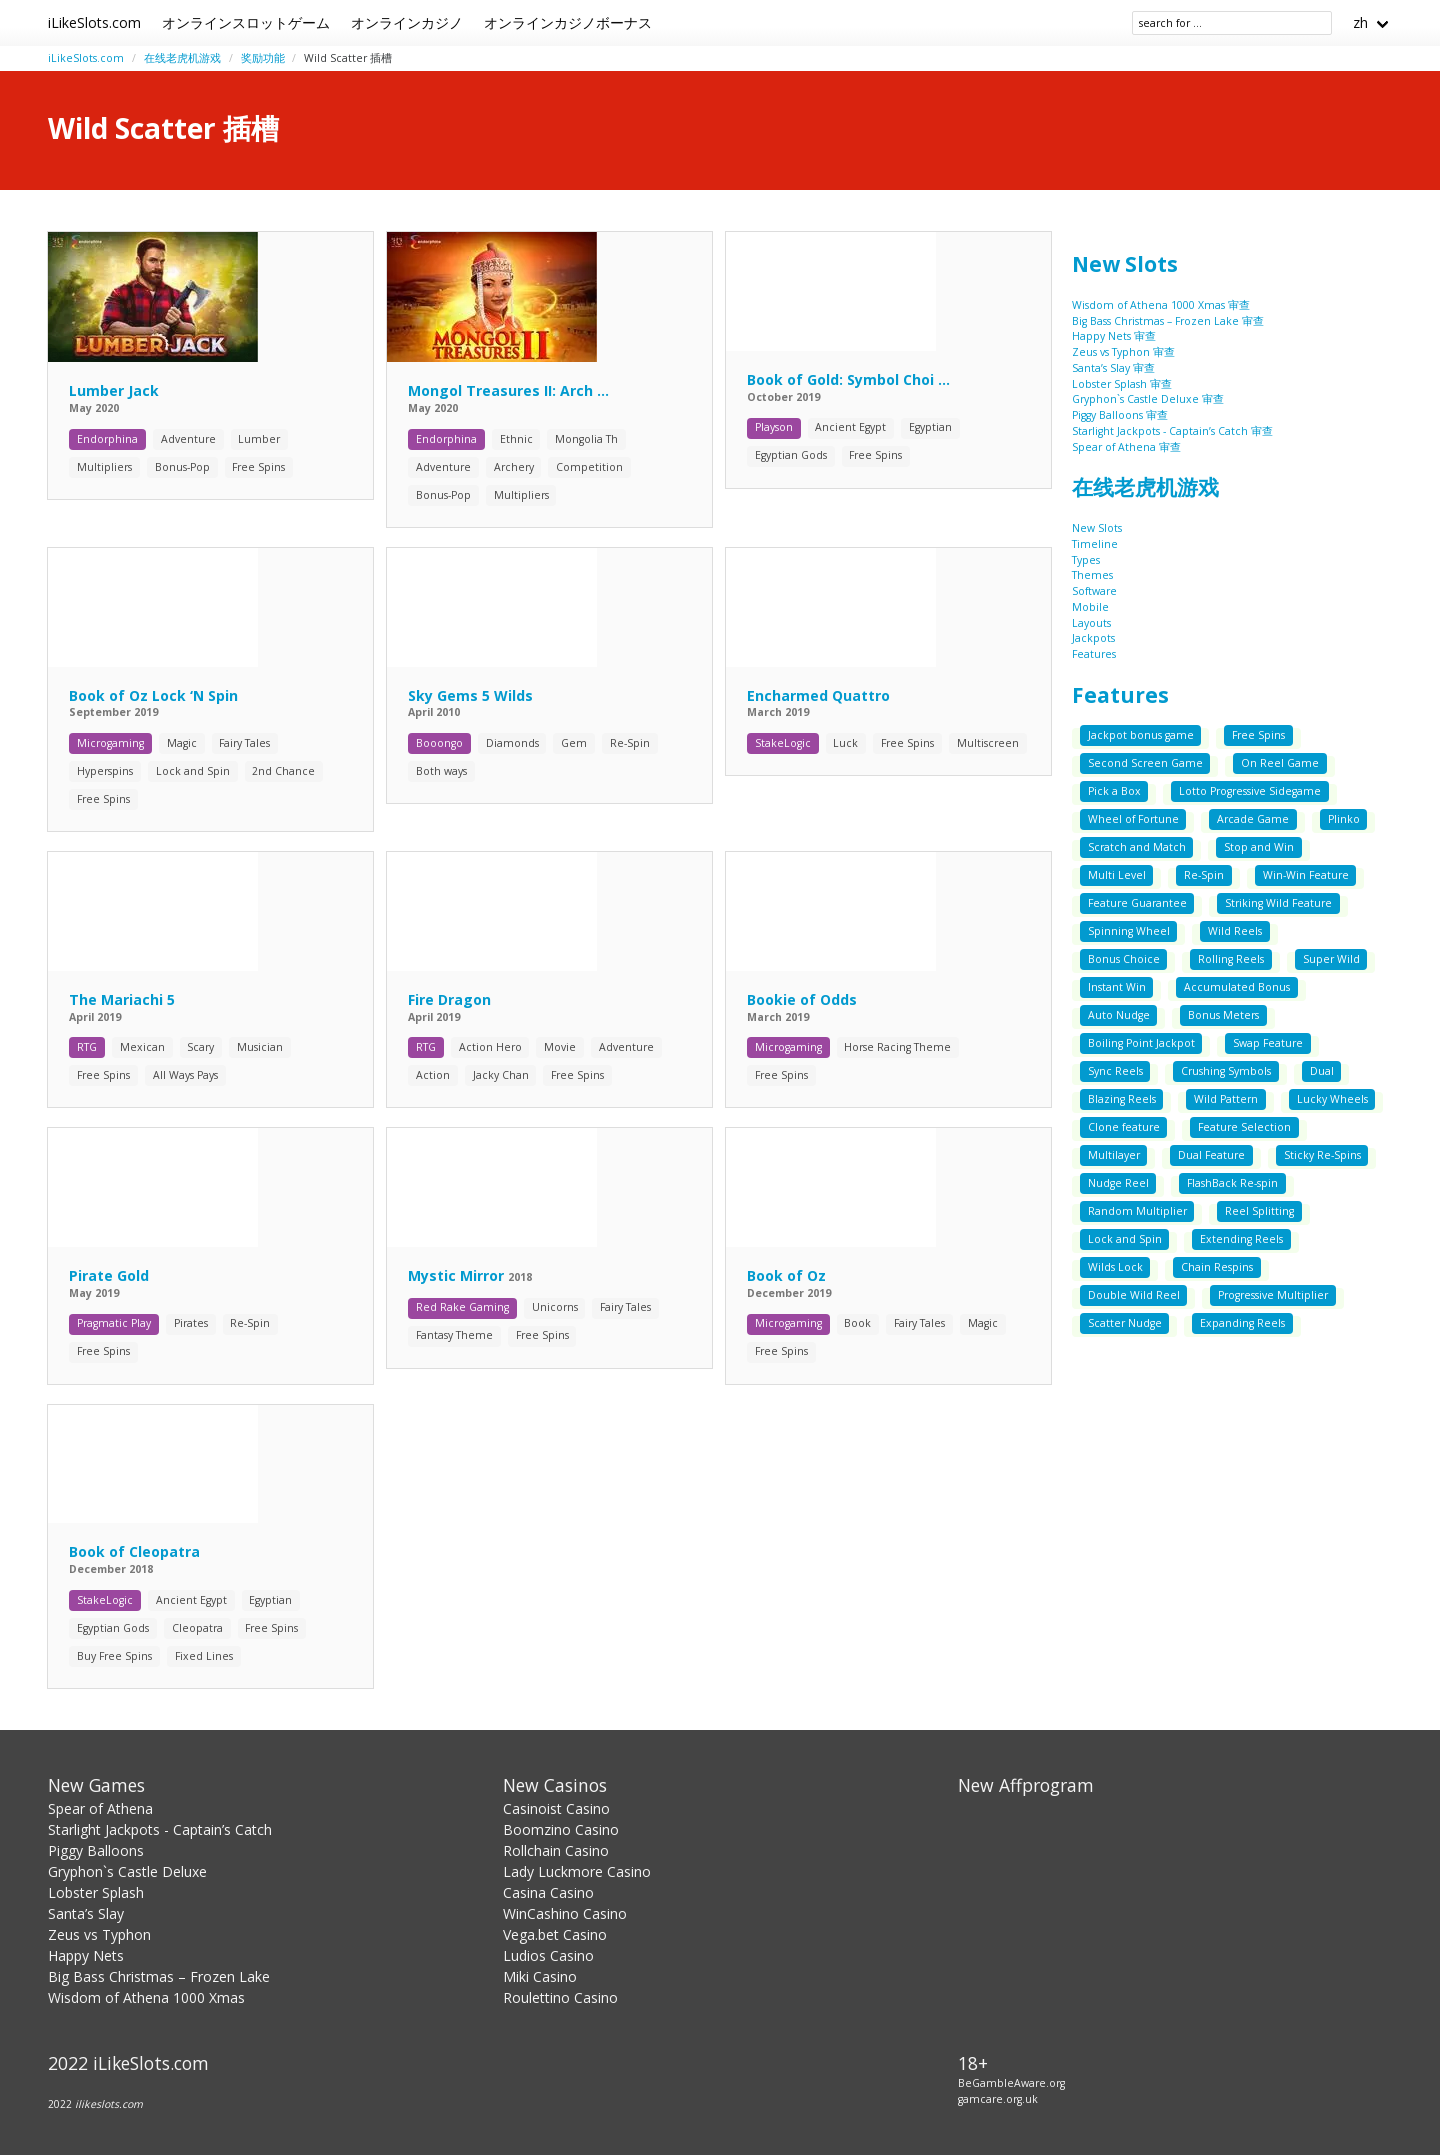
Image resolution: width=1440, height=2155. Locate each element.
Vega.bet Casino (555, 1934)
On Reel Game (1280, 763)
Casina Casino (548, 1892)
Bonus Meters (1223, 1015)
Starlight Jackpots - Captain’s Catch (160, 1829)
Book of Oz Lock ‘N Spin (153, 695)
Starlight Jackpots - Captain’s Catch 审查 (1172, 431)
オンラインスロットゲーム (246, 22)
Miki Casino (540, 1976)
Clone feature (1124, 1127)
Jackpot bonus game (1141, 735)
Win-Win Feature (1306, 875)
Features (1094, 654)
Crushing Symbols (1226, 1071)
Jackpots (1093, 638)
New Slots (1125, 264)
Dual (1322, 1071)
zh (1360, 22)
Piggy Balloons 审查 (1120, 415)
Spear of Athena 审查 (1126, 447)
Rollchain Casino (556, 1850)
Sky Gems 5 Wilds (470, 695)
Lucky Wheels (1332, 1099)
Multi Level (1117, 875)
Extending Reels (1241, 1239)
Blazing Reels (1122, 1099)
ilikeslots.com (109, 2104)
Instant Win (1117, 987)
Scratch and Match (1137, 847)
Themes (1092, 575)
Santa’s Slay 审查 (1113, 368)
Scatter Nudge (1125, 1323)
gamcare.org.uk (998, 2099)
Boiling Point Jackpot (1141, 1043)
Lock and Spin (1125, 1239)
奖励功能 (263, 58)
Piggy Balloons (96, 1850)
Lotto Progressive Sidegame (1250, 791)
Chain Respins (1217, 1267)
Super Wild (1331, 959)
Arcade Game (1253, 819)
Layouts (1091, 623)
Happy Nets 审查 (1114, 336)
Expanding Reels (1242, 1323)
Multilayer (1114, 1155)
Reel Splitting (1259, 1211)
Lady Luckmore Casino (577, 1871)
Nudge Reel (1118, 1183)
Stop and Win (1259, 847)
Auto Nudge (1119, 1015)
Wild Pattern (1226, 1099)
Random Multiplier (1137, 1211)
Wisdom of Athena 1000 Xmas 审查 (1161, 305)
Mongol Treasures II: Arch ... (508, 390)
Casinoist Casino (556, 1808)
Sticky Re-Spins (1322, 1155)
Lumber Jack (114, 390)
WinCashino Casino (565, 1913)
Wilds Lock (1115, 1267)
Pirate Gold (109, 1275)
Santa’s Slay (86, 1913)
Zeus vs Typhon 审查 (1123, 352)
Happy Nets (86, 1955)
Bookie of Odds (802, 999)
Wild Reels (1235, 931)
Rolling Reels (1231, 959)
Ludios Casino (548, 1955)
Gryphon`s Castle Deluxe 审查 (1148, 399)
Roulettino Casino (560, 1997)
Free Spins (1258, 735)
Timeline (1095, 544)
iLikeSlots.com (94, 22)
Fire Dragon (449, 999)
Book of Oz (786, 1275)
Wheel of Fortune (1133, 819)
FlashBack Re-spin (1232, 1183)
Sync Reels (1115, 1071)
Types (1086, 560)
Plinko (1344, 819)
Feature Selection (1244, 1127)
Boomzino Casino (561, 1829)
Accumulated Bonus (1237, 987)
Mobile (1090, 607)
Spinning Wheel (1129, 931)
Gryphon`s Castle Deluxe (127, 1871)
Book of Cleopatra (134, 1551)
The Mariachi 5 (122, 999)
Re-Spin (1204, 875)
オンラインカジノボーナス (568, 22)
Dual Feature (1211, 1155)
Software (1094, 591)
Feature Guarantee (1137, 903)
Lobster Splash (96, 1892)
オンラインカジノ (407, 22)
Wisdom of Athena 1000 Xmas (146, 1997)
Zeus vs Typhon (99, 1934)
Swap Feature (1268, 1043)
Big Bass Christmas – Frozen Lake (159, 1976)
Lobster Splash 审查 (1122, 384)
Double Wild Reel (1134, 1295)
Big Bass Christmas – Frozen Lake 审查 (1168, 321)
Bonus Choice (1124, 959)
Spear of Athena (100, 1808)
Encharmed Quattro (818, 695)
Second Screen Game (1145, 763)
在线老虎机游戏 (182, 58)
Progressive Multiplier (1273, 1295)
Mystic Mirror (458, 1275)
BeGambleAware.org (1011, 2083)
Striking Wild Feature (1278, 903)
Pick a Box (1114, 791)
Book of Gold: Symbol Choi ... (848, 379)
